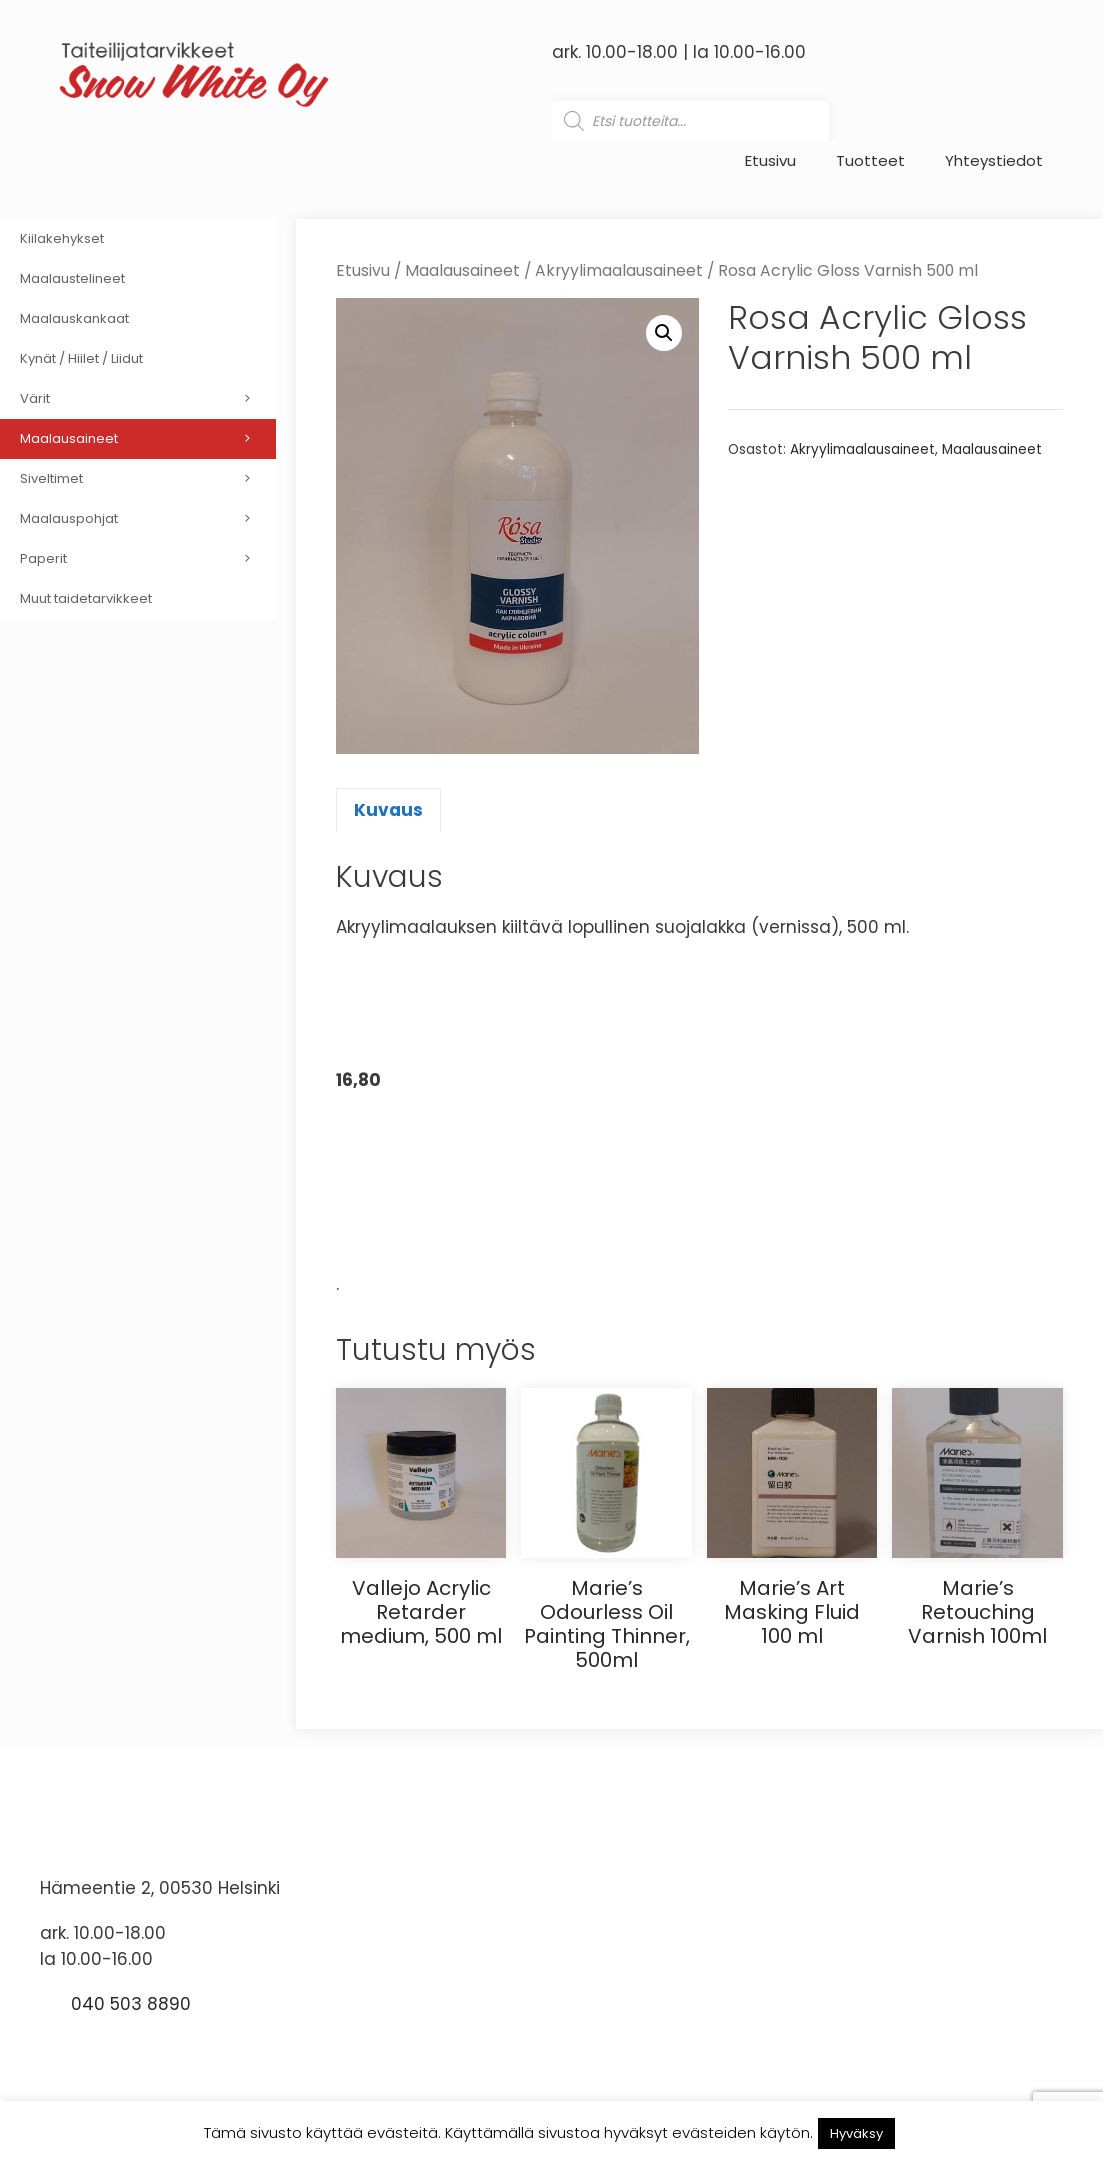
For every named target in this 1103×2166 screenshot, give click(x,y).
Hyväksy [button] (856, 2133)
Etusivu (770, 161)
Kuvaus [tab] (388, 810)
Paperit (148, 559)
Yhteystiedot (994, 161)
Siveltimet (148, 479)
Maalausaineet (462, 270)
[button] (664, 333)
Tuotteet (870, 161)
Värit (148, 399)
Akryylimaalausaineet (619, 270)
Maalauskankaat (74, 318)
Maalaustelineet (72, 278)
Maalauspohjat (148, 519)
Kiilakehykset (62, 238)
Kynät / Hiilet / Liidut (81, 358)
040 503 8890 (131, 2004)
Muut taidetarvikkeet (86, 598)
